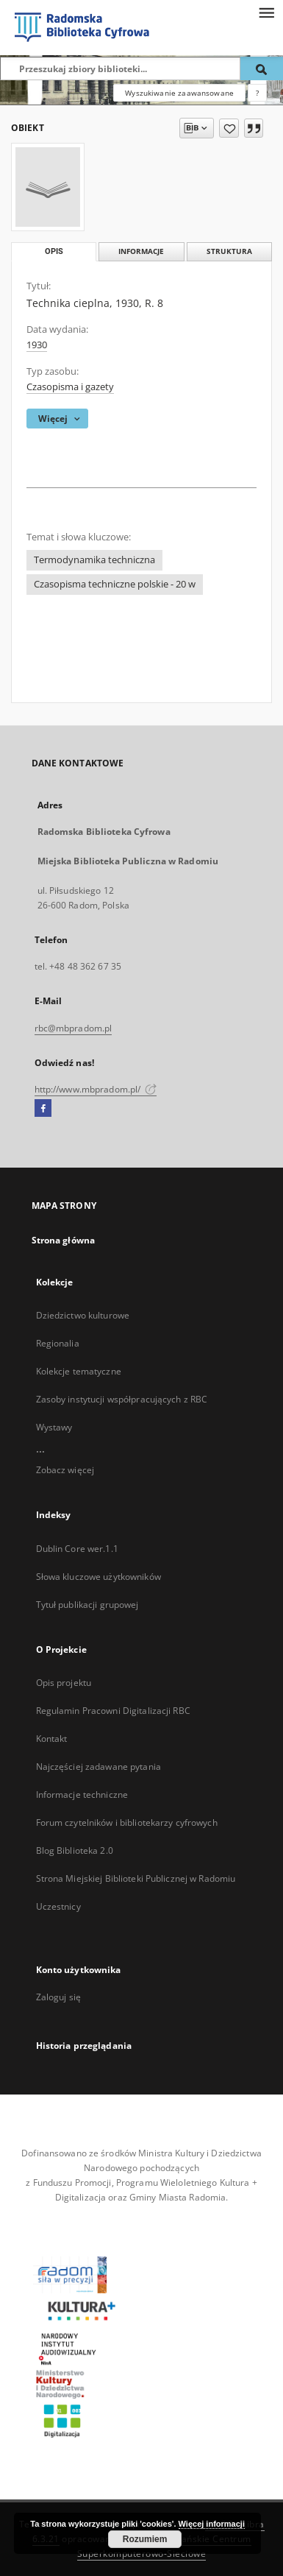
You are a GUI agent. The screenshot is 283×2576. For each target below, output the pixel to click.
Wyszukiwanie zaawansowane (179, 93)
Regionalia (57, 1343)
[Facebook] (43, 1108)
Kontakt (52, 1738)
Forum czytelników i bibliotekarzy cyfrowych (127, 1822)
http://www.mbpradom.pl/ (96, 1089)
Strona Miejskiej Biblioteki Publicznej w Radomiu (136, 1878)
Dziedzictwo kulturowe (83, 1315)
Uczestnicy (58, 1906)
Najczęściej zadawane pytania (98, 1766)
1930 (36, 345)
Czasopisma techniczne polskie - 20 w (115, 584)
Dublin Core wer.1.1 (77, 1548)
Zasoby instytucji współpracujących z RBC (122, 1399)
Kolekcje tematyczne (78, 1371)
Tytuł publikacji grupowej (87, 1604)
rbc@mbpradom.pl (73, 1028)
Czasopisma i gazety (70, 387)
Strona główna (64, 1240)
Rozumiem (145, 2539)
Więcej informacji (212, 2523)
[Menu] (266, 12)
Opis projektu (64, 1682)
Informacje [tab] (141, 251)
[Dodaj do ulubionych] (229, 128)
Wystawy (54, 1427)
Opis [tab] (54, 251)
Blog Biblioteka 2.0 (74, 1850)
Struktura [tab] (229, 251)
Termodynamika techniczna (94, 560)
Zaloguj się (59, 1997)
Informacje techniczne (82, 1794)
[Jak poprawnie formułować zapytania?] (257, 93)
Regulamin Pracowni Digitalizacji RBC (113, 1710)
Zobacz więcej (65, 1470)
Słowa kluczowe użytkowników (98, 1576)
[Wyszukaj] (261, 68)
